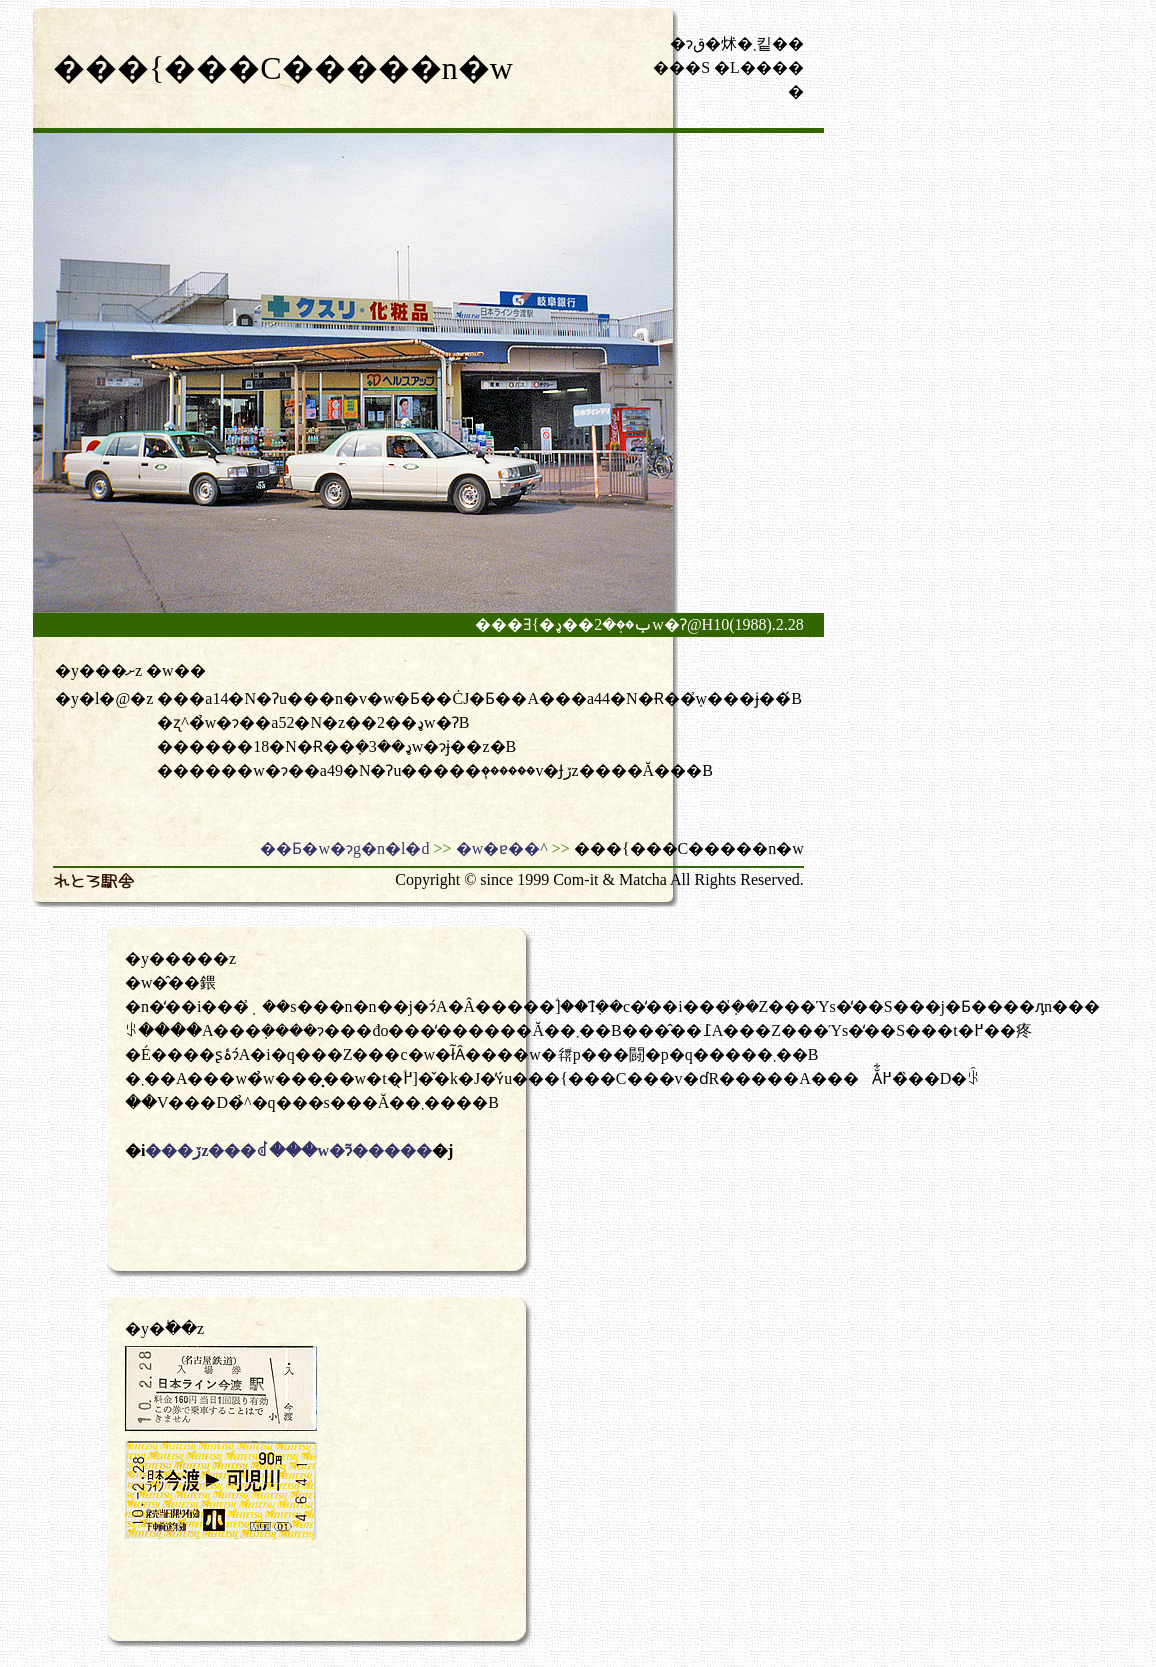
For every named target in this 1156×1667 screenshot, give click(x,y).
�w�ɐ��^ (502, 848)
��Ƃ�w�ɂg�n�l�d (344, 848)
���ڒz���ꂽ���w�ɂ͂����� (288, 1150)
